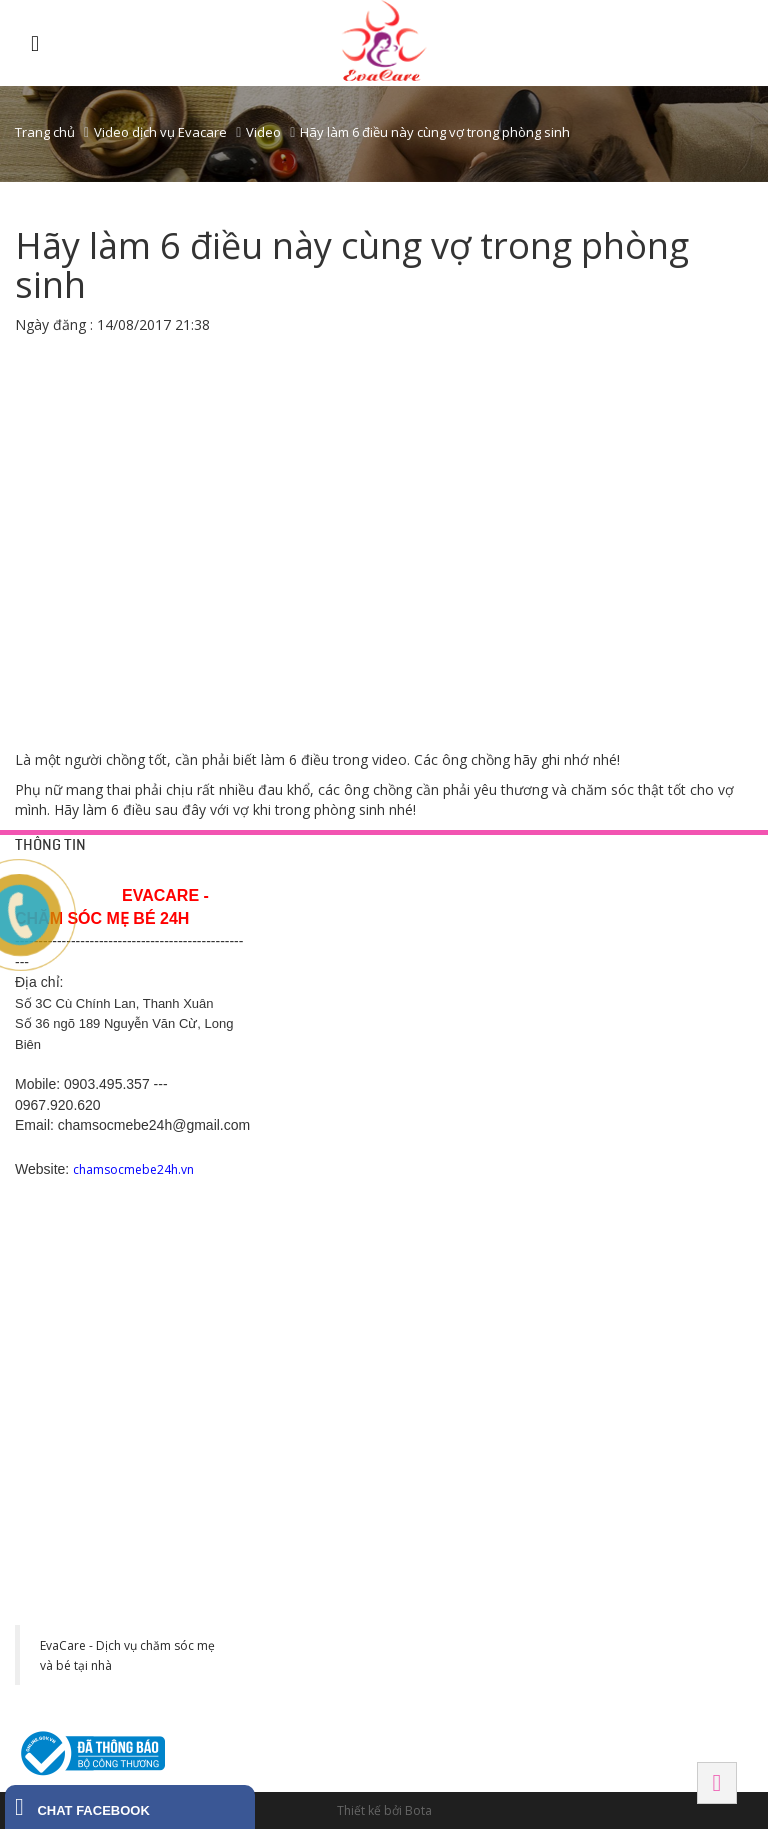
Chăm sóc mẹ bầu (478, 989)
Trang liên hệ (303, 917)
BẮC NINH (621, 1136)
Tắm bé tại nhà (469, 917)
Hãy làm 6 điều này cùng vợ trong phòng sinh (435, 132)
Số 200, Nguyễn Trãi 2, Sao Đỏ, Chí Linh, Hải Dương (329, 1201)
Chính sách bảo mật (322, 941)
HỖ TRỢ (292, 877)
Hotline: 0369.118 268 (326, 1249)
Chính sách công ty (319, 965)
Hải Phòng (626, 1276)
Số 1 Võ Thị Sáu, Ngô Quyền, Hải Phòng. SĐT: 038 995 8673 (649, 1340)
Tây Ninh (459, 1415)
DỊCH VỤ (454, 877)
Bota (418, 1810)
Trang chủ (45, 132)
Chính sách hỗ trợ (315, 989)
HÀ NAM (292, 1415)
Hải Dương (304, 1136)
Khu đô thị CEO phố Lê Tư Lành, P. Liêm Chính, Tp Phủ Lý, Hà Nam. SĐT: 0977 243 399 (330, 1504)
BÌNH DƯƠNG (470, 1136)
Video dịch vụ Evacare (160, 132)
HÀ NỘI (613, 877)
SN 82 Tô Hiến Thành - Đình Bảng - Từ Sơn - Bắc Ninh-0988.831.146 (654, 1201)
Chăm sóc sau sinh (480, 1013)
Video (263, 132)
